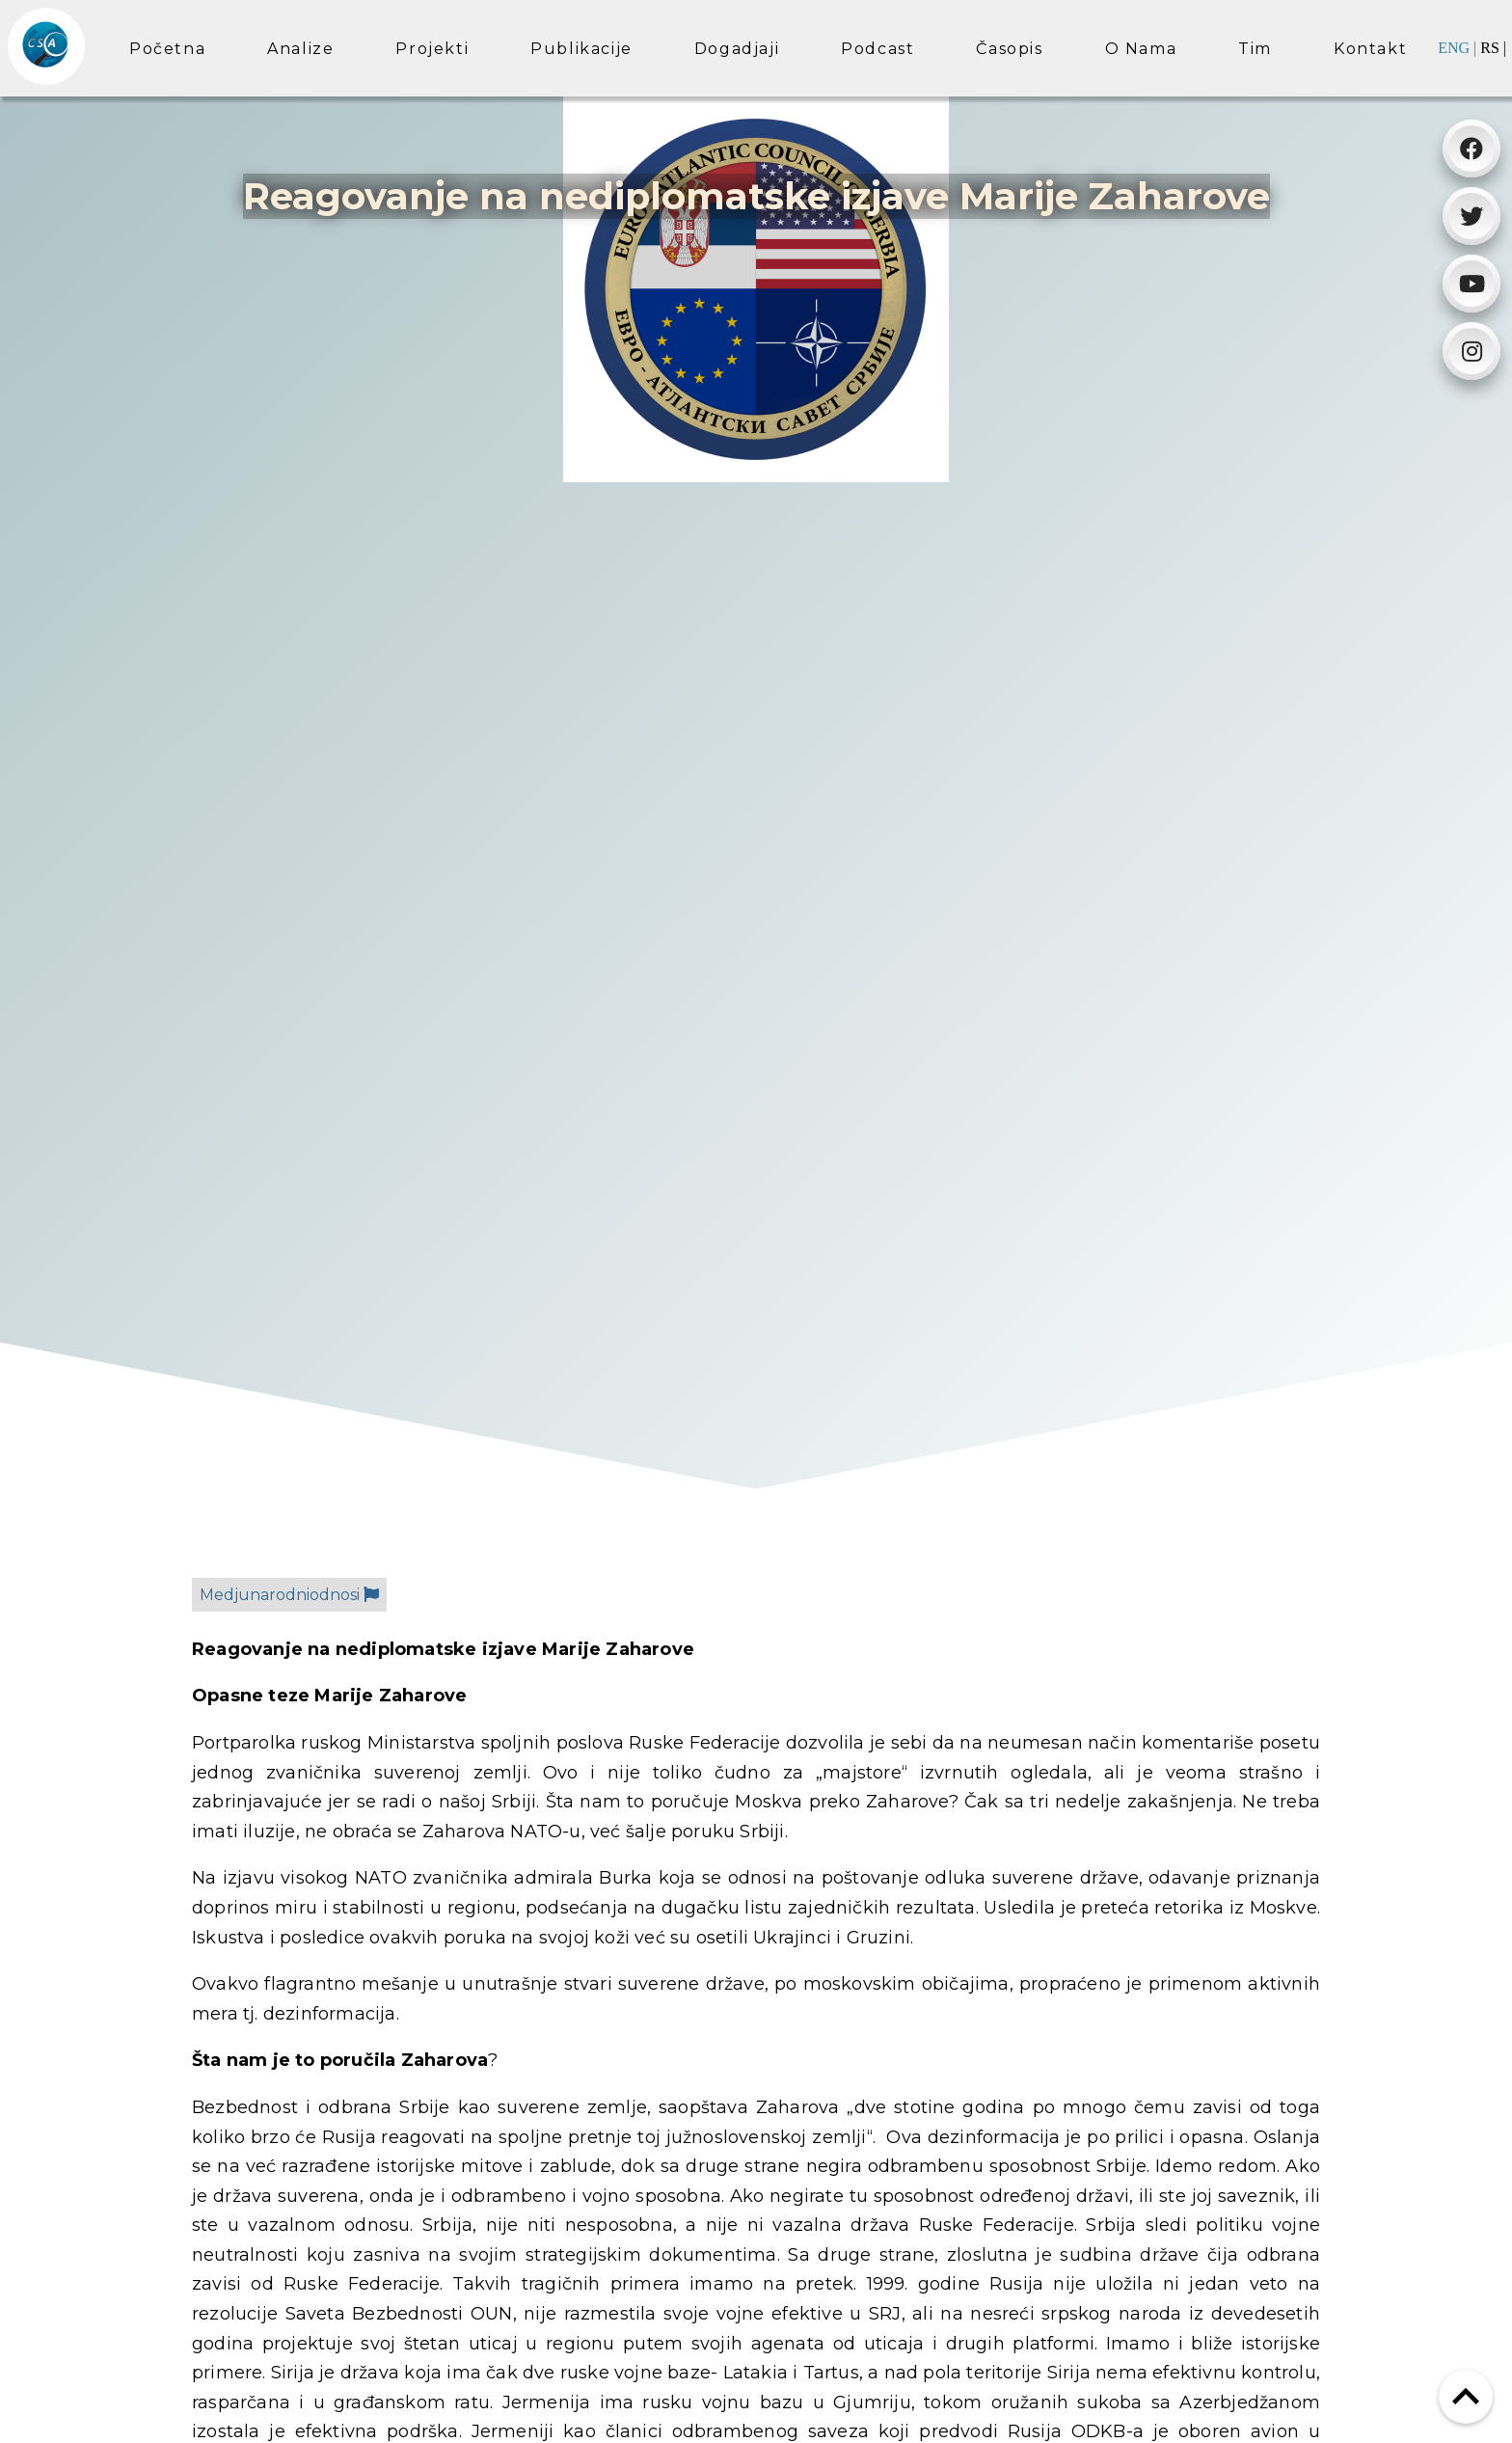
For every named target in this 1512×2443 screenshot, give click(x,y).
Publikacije (581, 49)
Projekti (432, 49)
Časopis (1009, 49)
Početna (167, 49)
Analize (300, 49)
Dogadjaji (736, 49)
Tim (1255, 49)
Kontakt (1370, 49)
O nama (1141, 49)
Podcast (877, 49)
